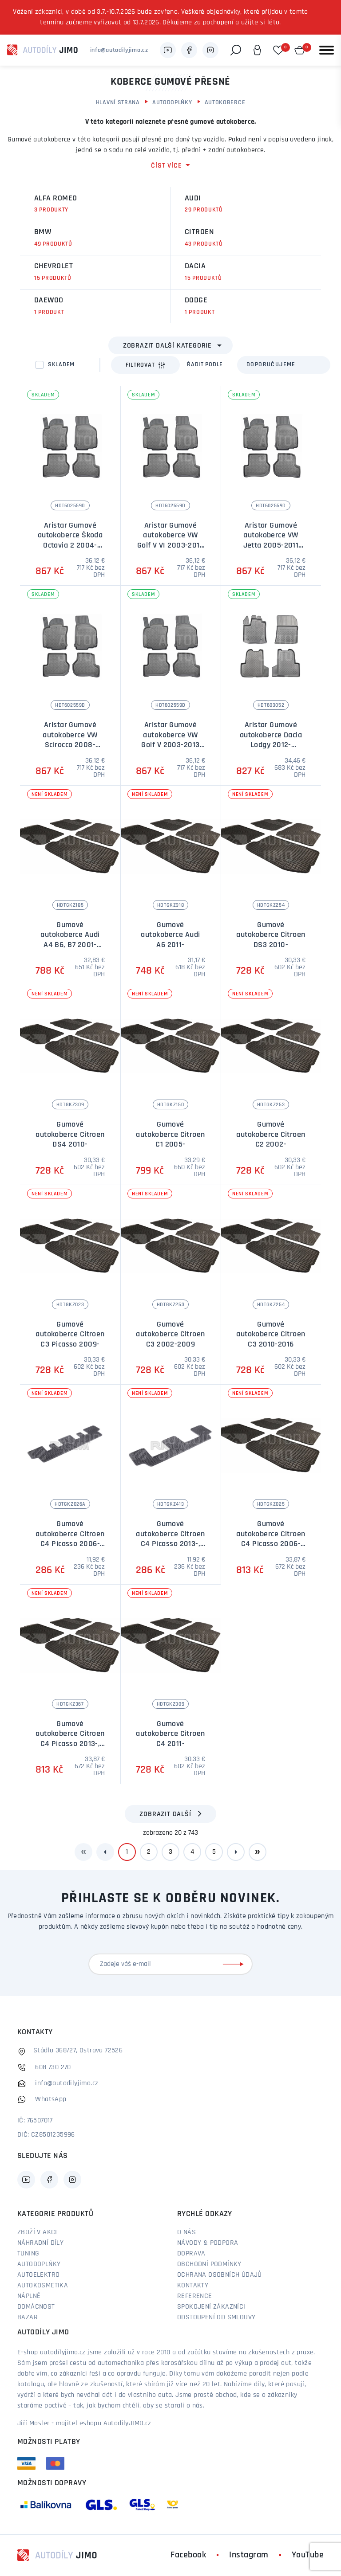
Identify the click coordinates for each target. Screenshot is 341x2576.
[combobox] (283, 365)
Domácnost (36, 2306)
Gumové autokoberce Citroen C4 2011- (170, 1734)
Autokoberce (225, 102)
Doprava (191, 2253)
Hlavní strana (118, 102)
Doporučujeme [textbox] (271, 364)
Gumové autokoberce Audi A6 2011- (170, 935)
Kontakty (192, 2285)
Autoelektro (38, 2274)
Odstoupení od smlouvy (216, 2317)
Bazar (27, 2317)
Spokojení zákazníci (211, 2306)
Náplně (28, 2296)
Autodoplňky (172, 102)
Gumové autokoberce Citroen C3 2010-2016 (270, 1334)
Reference (194, 2296)
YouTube (308, 2555)
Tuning (28, 2253)
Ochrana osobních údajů (219, 2274)
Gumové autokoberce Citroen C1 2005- (170, 1134)
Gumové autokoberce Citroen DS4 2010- (70, 1134)
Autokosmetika (42, 2285)
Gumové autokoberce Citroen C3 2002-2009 (170, 1334)
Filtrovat (145, 365)
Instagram (249, 2555)
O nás (186, 2232)
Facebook (188, 2555)
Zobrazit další (165, 1814)
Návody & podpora (207, 2243)
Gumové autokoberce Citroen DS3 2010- (270, 935)
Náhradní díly (40, 2243)
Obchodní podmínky (209, 2264)
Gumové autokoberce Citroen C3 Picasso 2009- (70, 1334)
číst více (166, 165)
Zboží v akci (37, 2232)
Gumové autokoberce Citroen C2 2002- (270, 1134)
